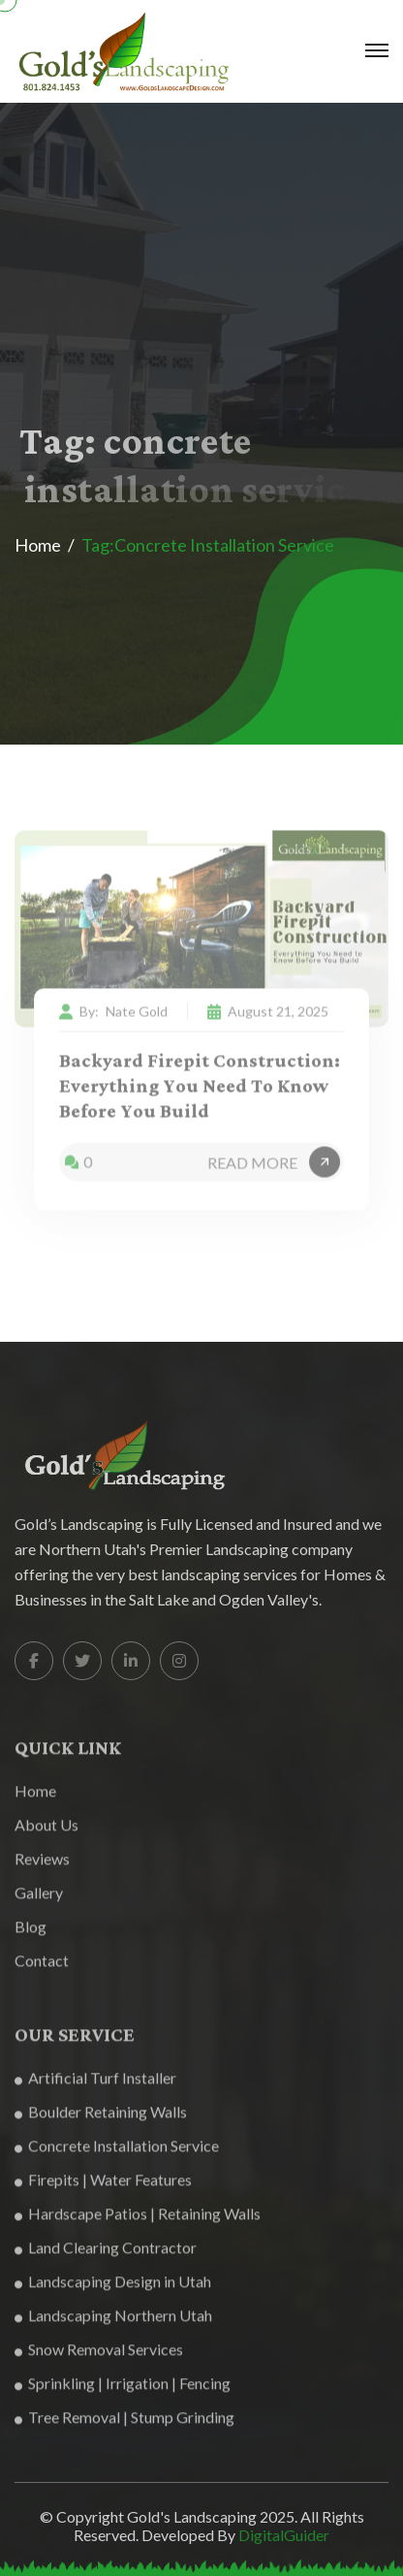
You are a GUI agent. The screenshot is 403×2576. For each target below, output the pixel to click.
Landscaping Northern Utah (113, 2324)
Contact (42, 1969)
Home (38, 545)
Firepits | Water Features (103, 2188)
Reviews (42, 1868)
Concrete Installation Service (117, 2155)
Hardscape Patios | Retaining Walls (138, 2222)
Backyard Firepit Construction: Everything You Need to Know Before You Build (199, 1094)
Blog (30, 1935)
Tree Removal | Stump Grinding (124, 2426)
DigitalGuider (283, 2541)
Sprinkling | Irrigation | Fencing (123, 2392)
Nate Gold (137, 1018)
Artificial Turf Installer (95, 2087)
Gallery (39, 1901)
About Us (46, 1834)
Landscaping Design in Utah (113, 2290)
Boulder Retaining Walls (101, 2121)
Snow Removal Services (99, 2358)
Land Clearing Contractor (106, 2256)
